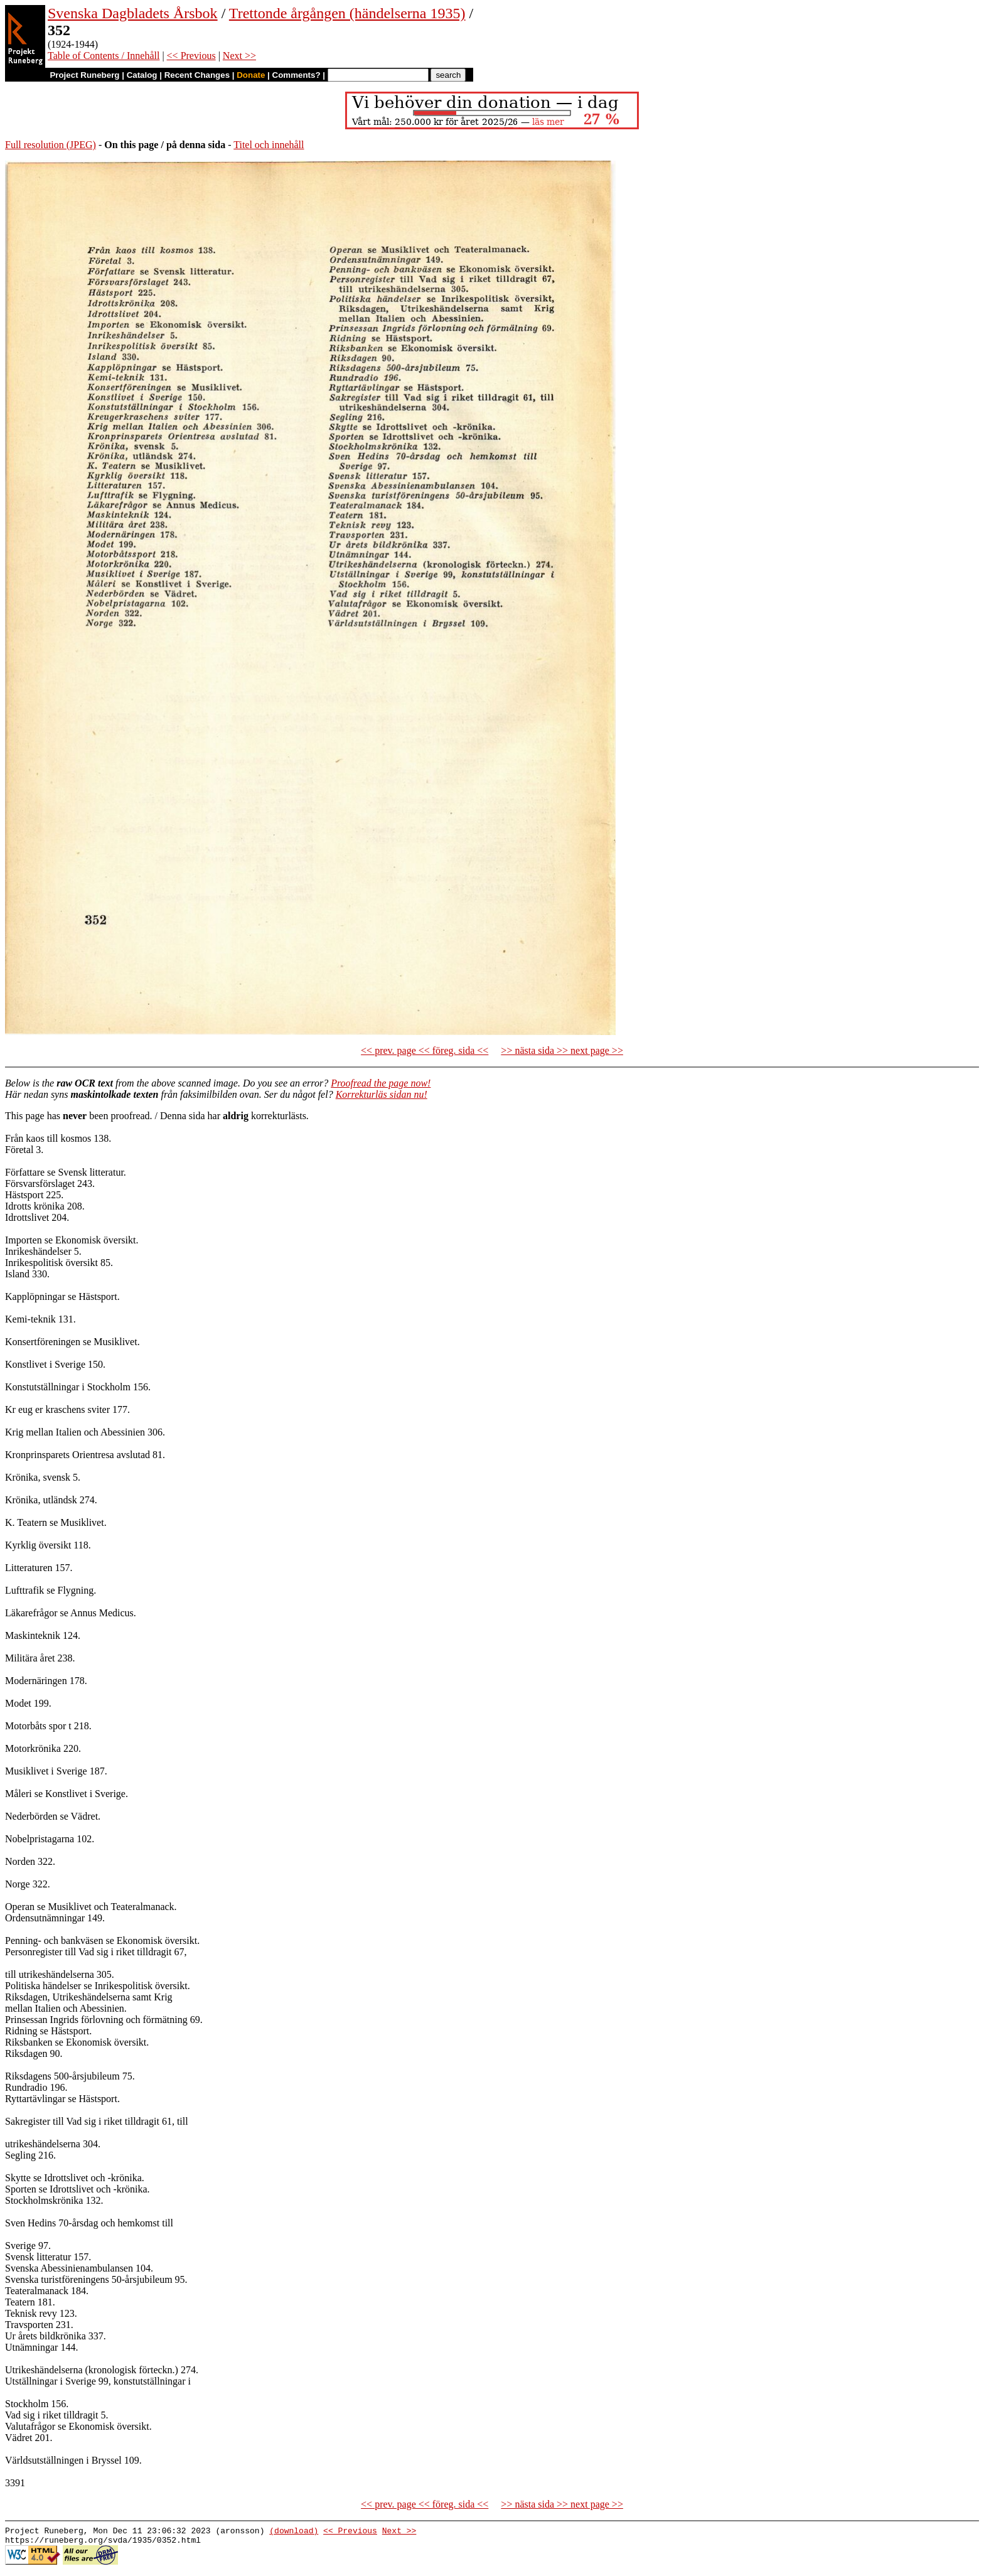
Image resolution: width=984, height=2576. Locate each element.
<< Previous (191, 55)
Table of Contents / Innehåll (103, 55)
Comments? (296, 75)
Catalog (142, 75)
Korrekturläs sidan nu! (381, 1094)
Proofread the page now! (380, 1083)
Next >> (239, 55)
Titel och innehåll (268, 144)
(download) (293, 2532)
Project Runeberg (84, 75)
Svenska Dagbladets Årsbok (133, 13)
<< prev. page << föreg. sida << (424, 1050)
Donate (251, 75)
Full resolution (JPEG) (50, 144)
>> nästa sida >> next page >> (562, 1050)
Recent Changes (197, 75)
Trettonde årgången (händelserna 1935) (347, 13)
